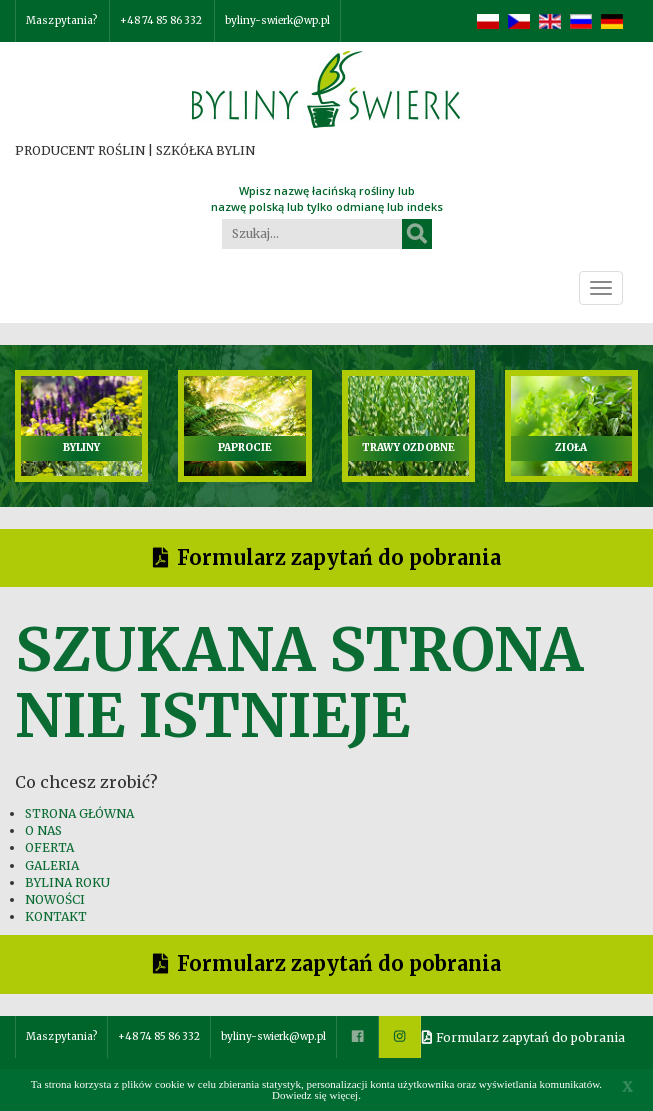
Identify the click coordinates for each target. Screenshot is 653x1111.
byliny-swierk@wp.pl (277, 20)
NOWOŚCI (55, 899)
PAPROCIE (245, 447)
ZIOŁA (571, 447)
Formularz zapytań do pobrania (339, 557)
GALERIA (52, 865)
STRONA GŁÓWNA (79, 813)
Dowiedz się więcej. (316, 1095)
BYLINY (81, 447)
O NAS (43, 830)
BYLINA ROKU (67, 882)
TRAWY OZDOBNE (408, 447)
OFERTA (49, 847)
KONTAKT (56, 916)
